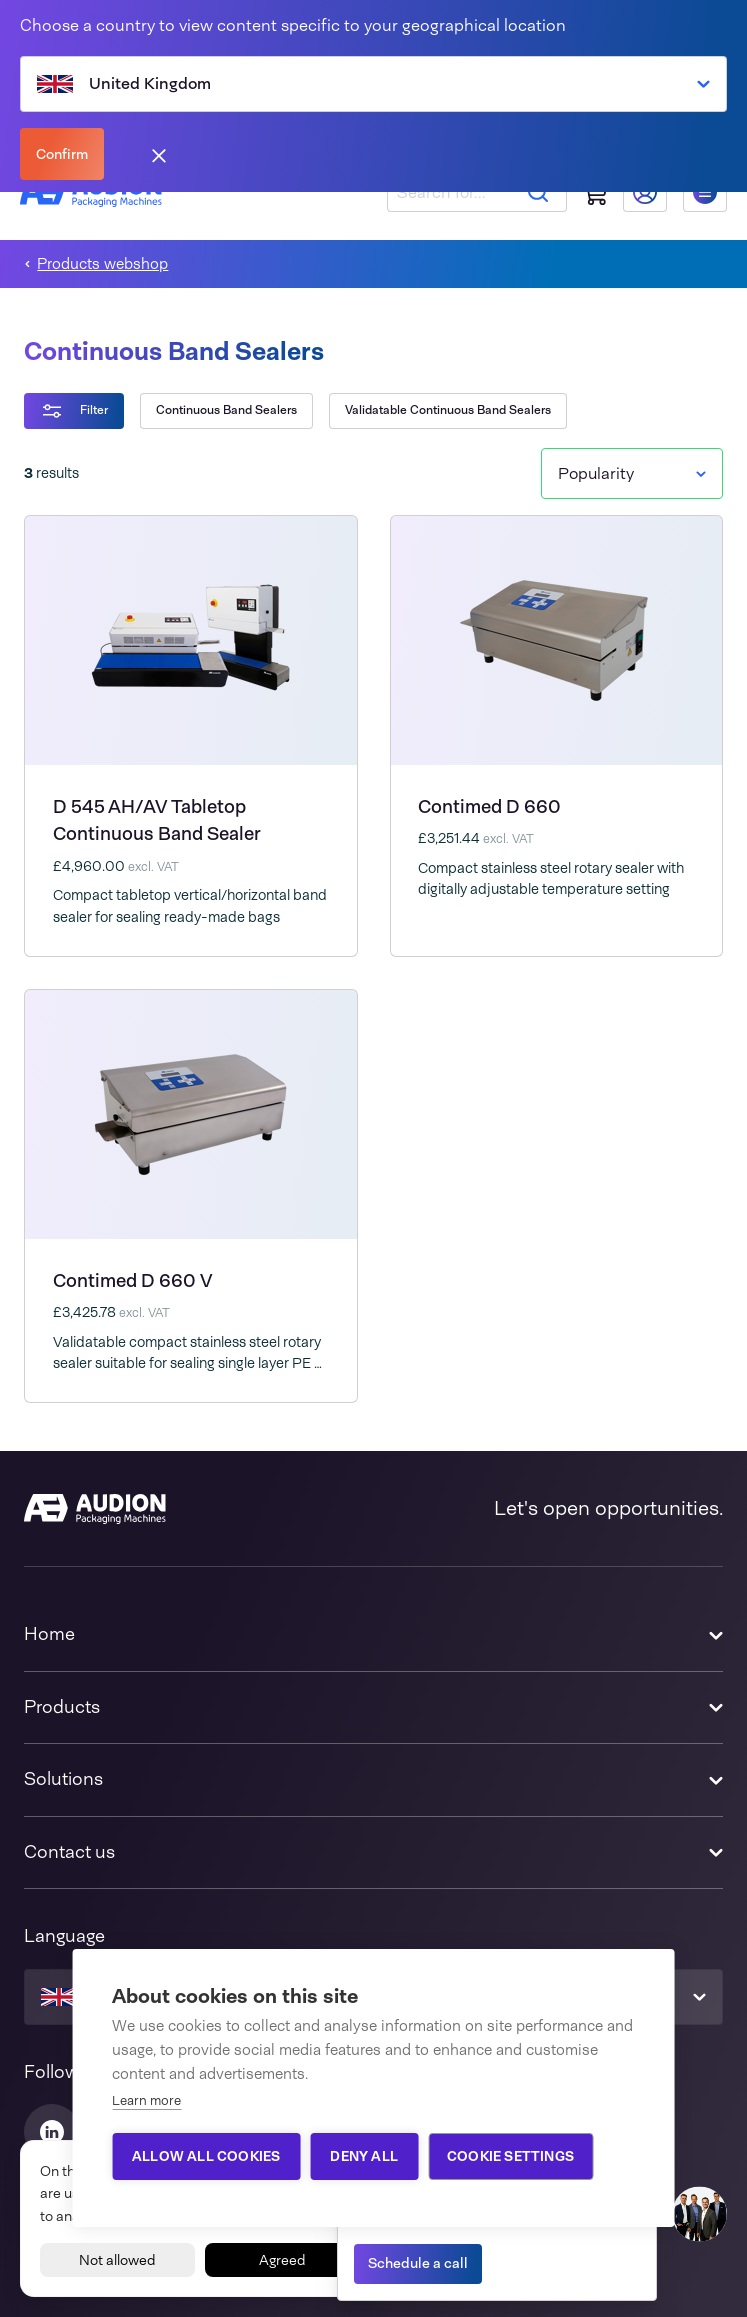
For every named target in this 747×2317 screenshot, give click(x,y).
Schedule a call (418, 2263)
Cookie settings (510, 2156)
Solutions (63, 1779)
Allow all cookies (206, 2156)
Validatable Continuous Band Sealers (448, 410)
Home (49, 1634)
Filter (74, 411)
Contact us (69, 1852)
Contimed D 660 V (133, 1280)
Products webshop (102, 264)
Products (62, 1707)
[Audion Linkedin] (52, 2132)
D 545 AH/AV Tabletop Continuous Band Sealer (157, 820)
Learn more (146, 2100)
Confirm (62, 154)
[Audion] (95, 1509)
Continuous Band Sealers (226, 410)
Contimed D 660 (489, 806)
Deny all (364, 2156)
